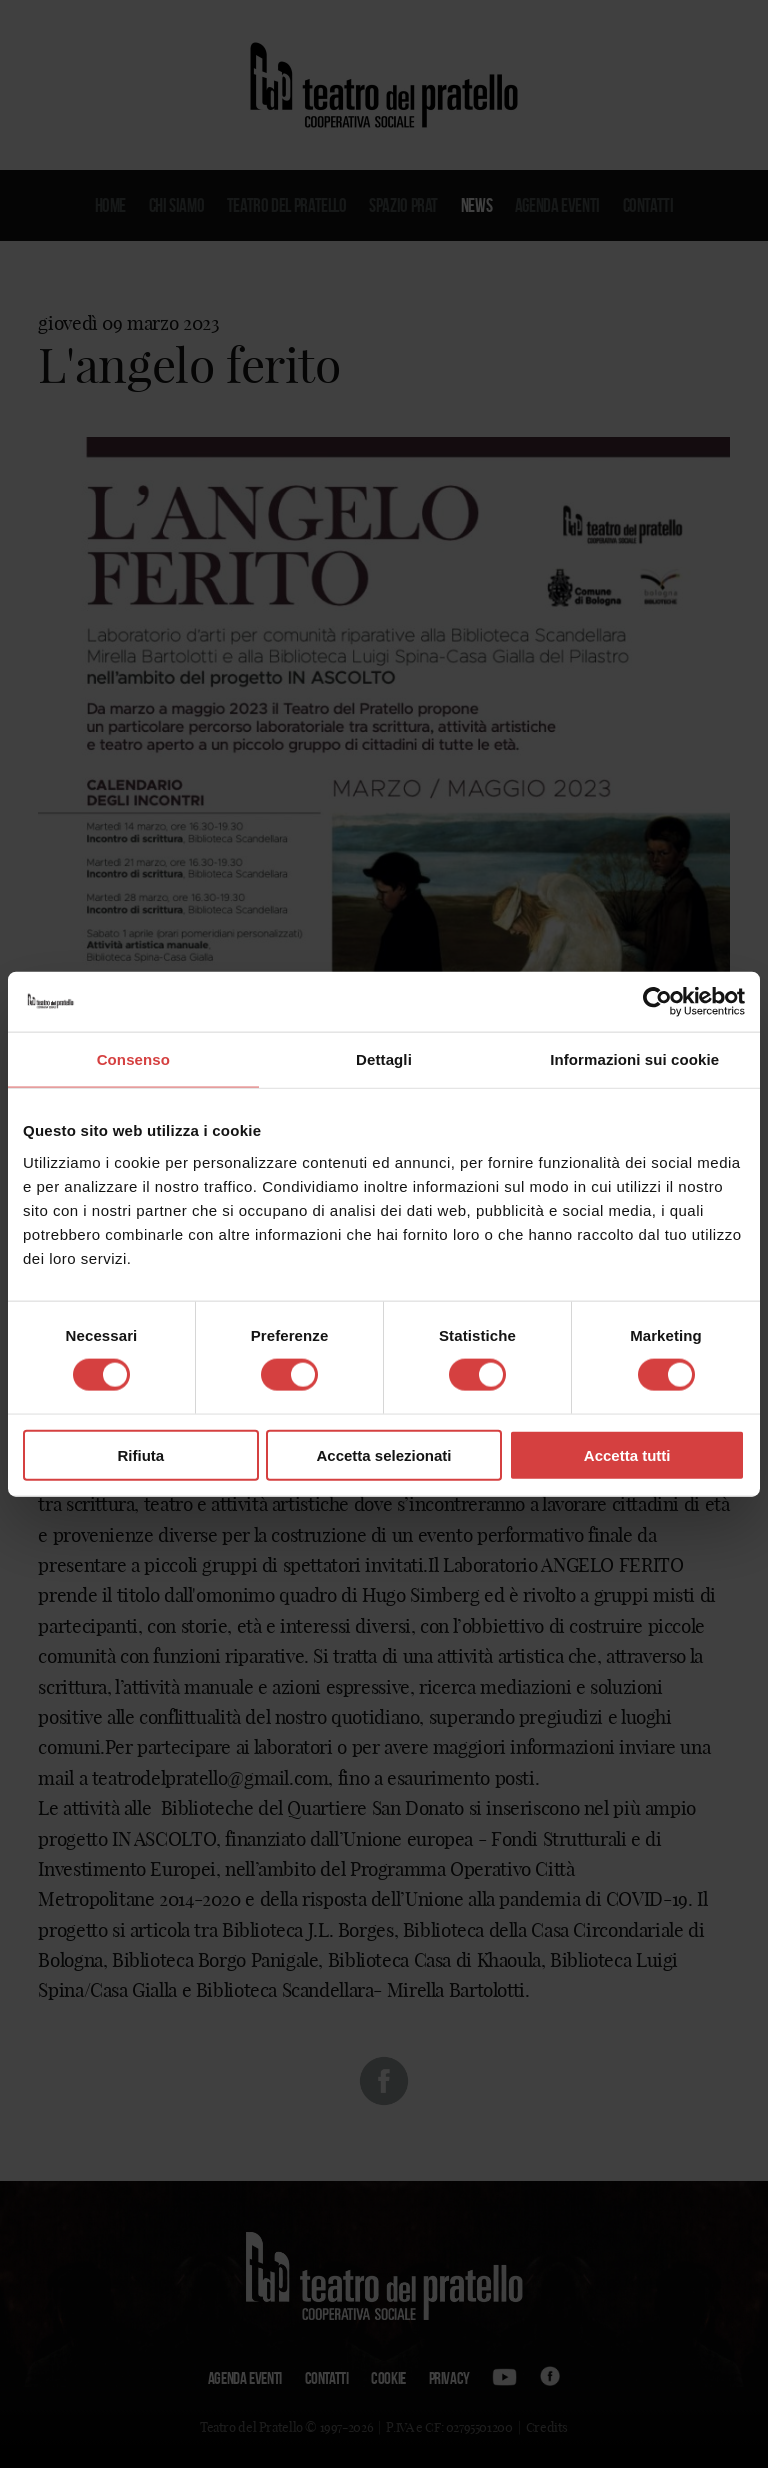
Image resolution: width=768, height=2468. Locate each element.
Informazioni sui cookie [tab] (634, 1059)
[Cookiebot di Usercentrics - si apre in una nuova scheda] (657, 1002)
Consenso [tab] (133, 1059)
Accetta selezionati (383, 1454)
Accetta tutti (627, 1454)
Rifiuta (140, 1454)
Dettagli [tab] (384, 1059)
